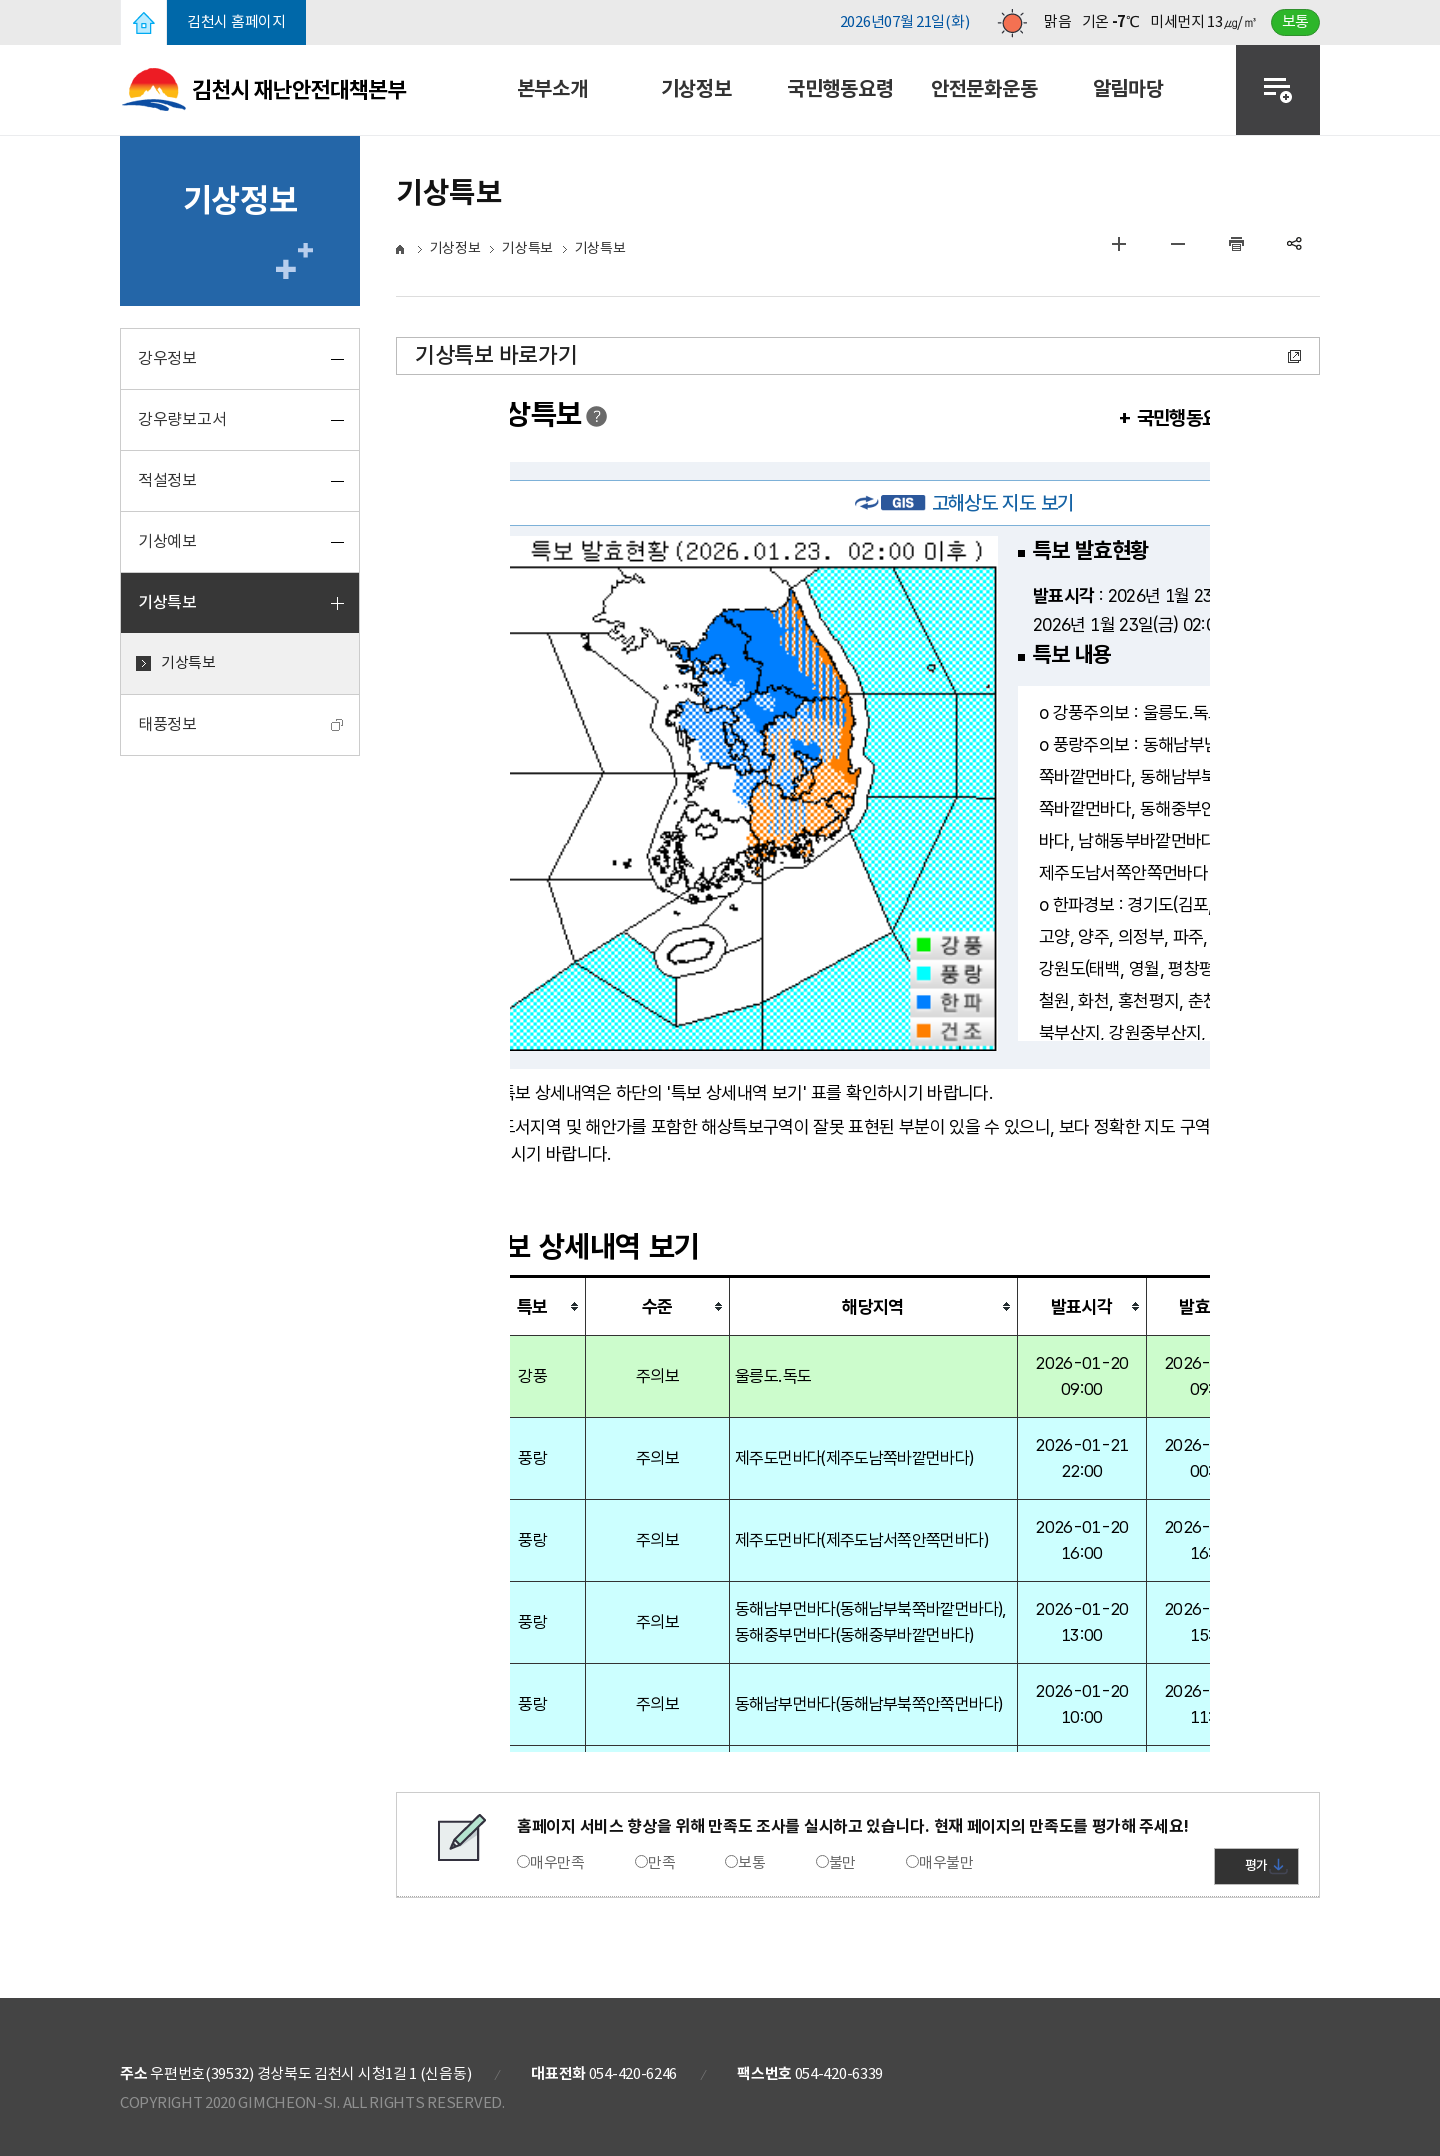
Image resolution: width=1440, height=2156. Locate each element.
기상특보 (167, 603)
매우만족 (557, 1863)
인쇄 (1236, 243)
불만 (842, 1863)
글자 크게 (1119, 243)
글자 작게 (1178, 243)
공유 (1295, 243)
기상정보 (455, 249)
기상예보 (167, 542)
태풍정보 (167, 725)
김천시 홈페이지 (236, 22)
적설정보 (167, 481)
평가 (1256, 1866)
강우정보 (167, 359)
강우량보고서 (182, 420)
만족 (661, 1863)
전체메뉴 (1278, 90)
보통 (751, 1863)
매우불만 (946, 1863)
